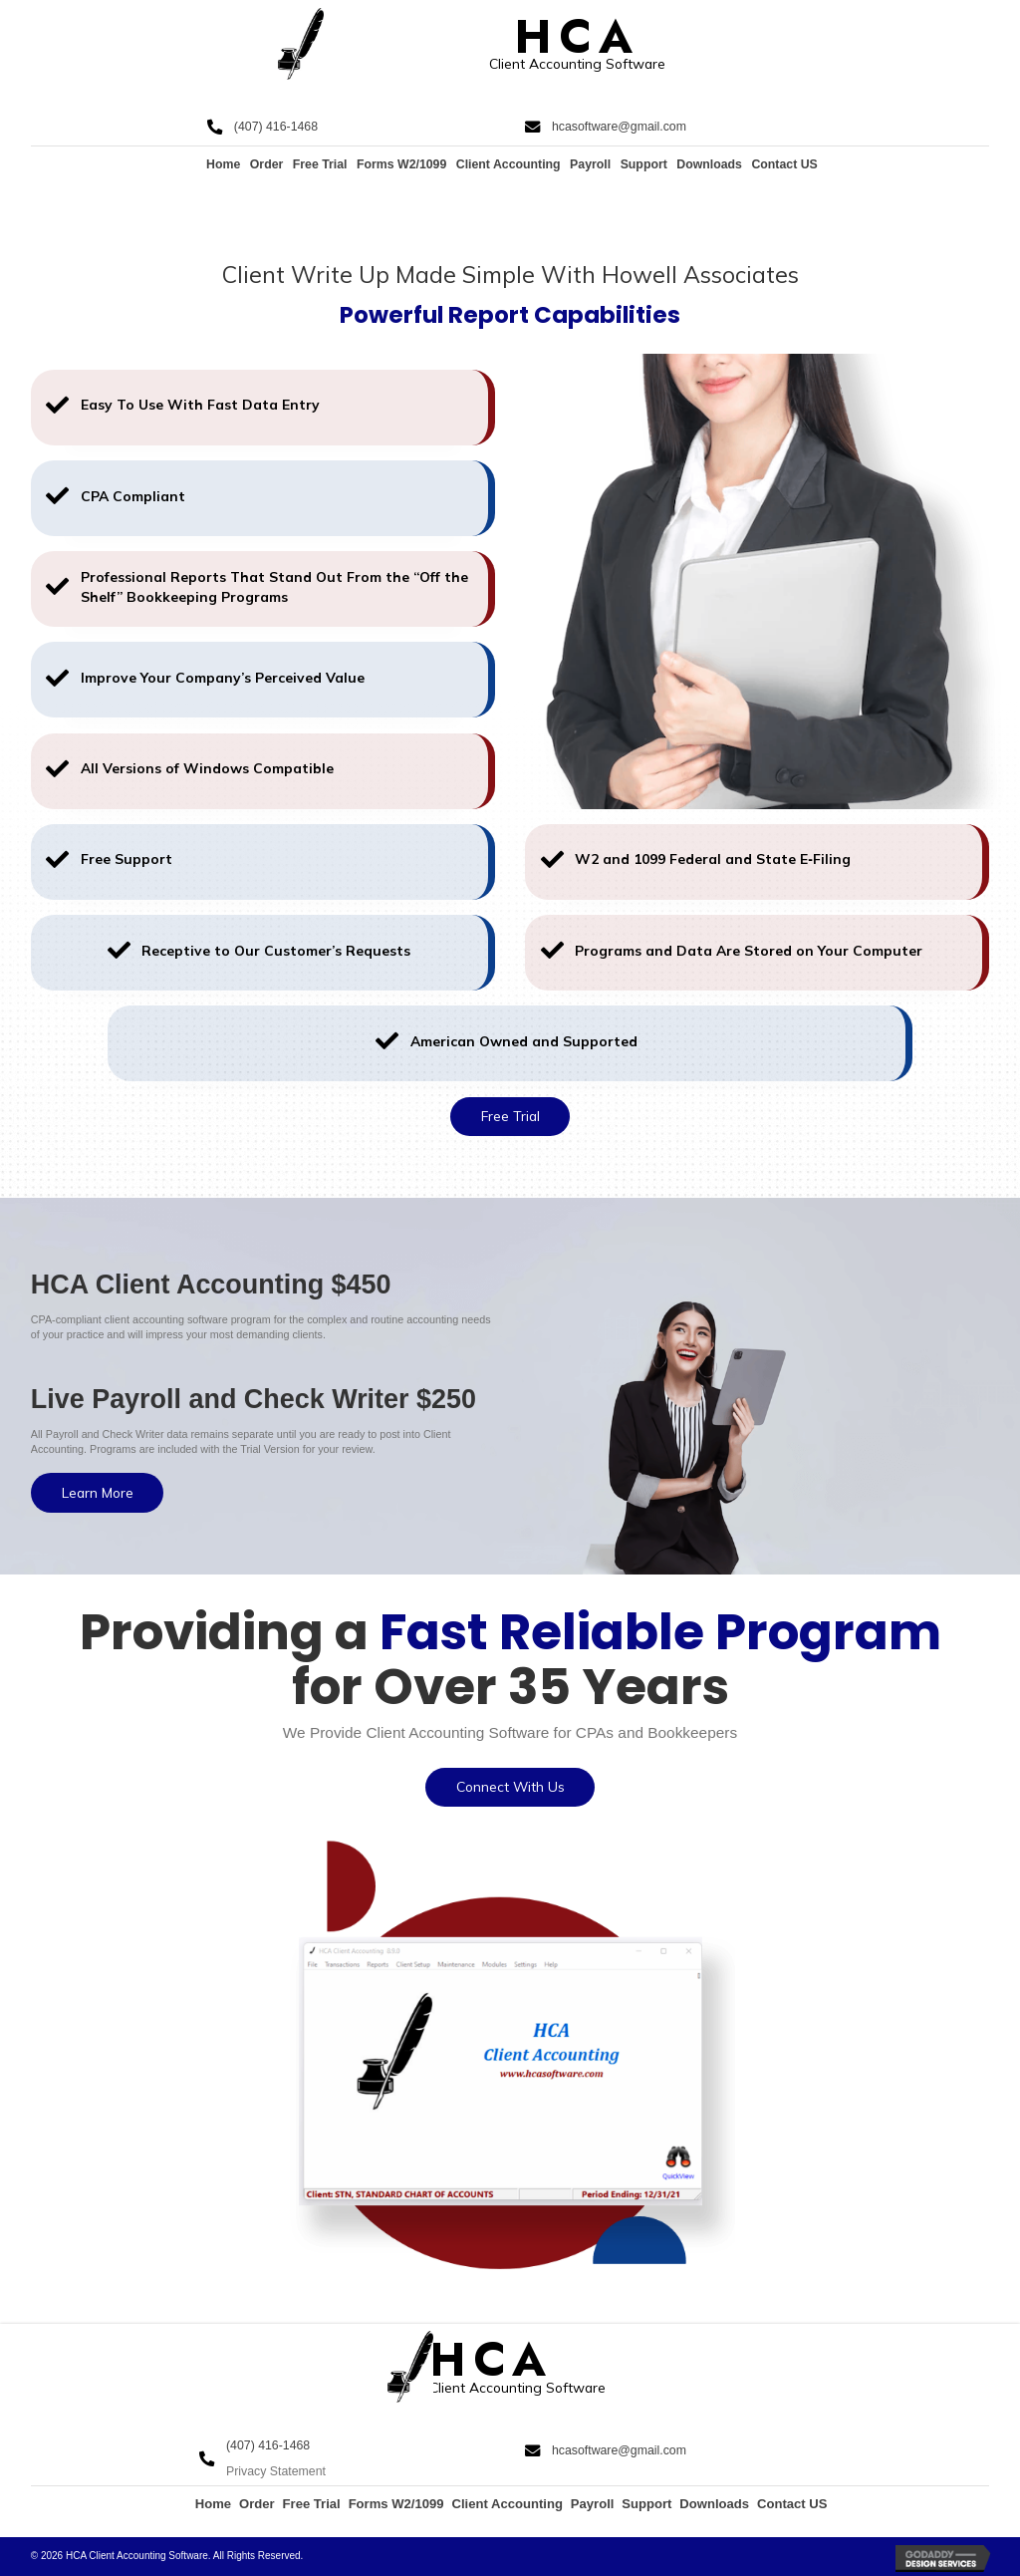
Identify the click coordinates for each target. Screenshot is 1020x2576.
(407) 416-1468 (276, 127)
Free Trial (320, 164)
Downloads (709, 164)
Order (267, 164)
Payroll (590, 164)
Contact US (784, 164)
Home (223, 164)
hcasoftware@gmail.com (619, 127)
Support (644, 164)
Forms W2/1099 (401, 164)
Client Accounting (508, 164)
